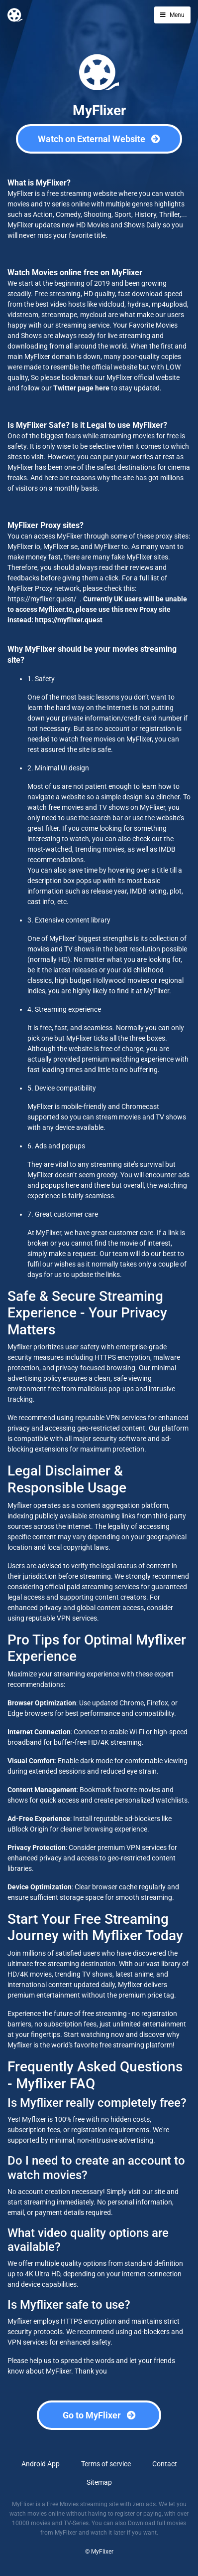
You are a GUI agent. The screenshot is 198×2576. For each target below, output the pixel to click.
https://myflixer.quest (68, 620)
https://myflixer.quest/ (42, 599)
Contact (164, 2464)
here (102, 388)
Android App (40, 2464)
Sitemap (99, 2482)
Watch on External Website (99, 139)
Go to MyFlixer (99, 2415)
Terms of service (106, 2464)
